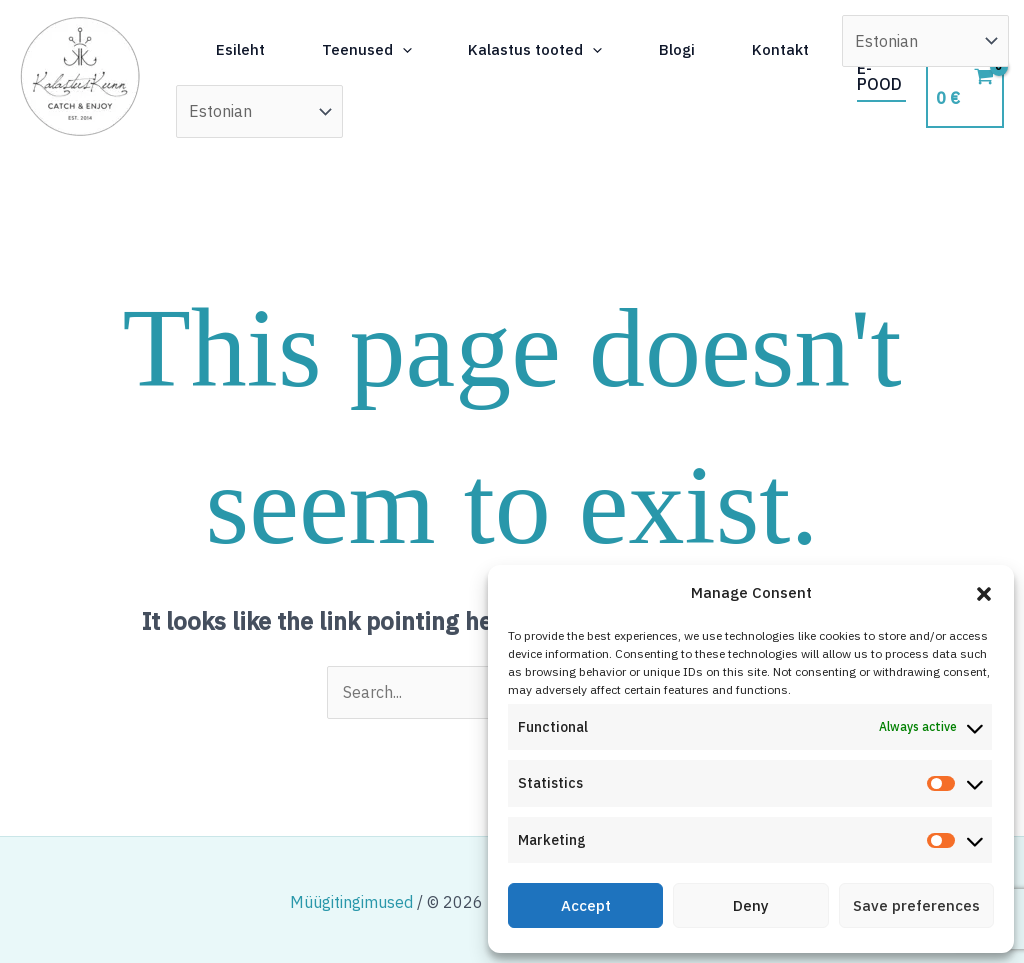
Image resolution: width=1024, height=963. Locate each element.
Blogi (712, 41)
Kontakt (254, 111)
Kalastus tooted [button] (562, 42)
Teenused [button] (385, 42)
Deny (751, 905)
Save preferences (916, 905)
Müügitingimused (351, 902)
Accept (586, 905)
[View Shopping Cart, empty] (966, 76)
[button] (984, 594)
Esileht (250, 41)
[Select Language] (381, 111)
